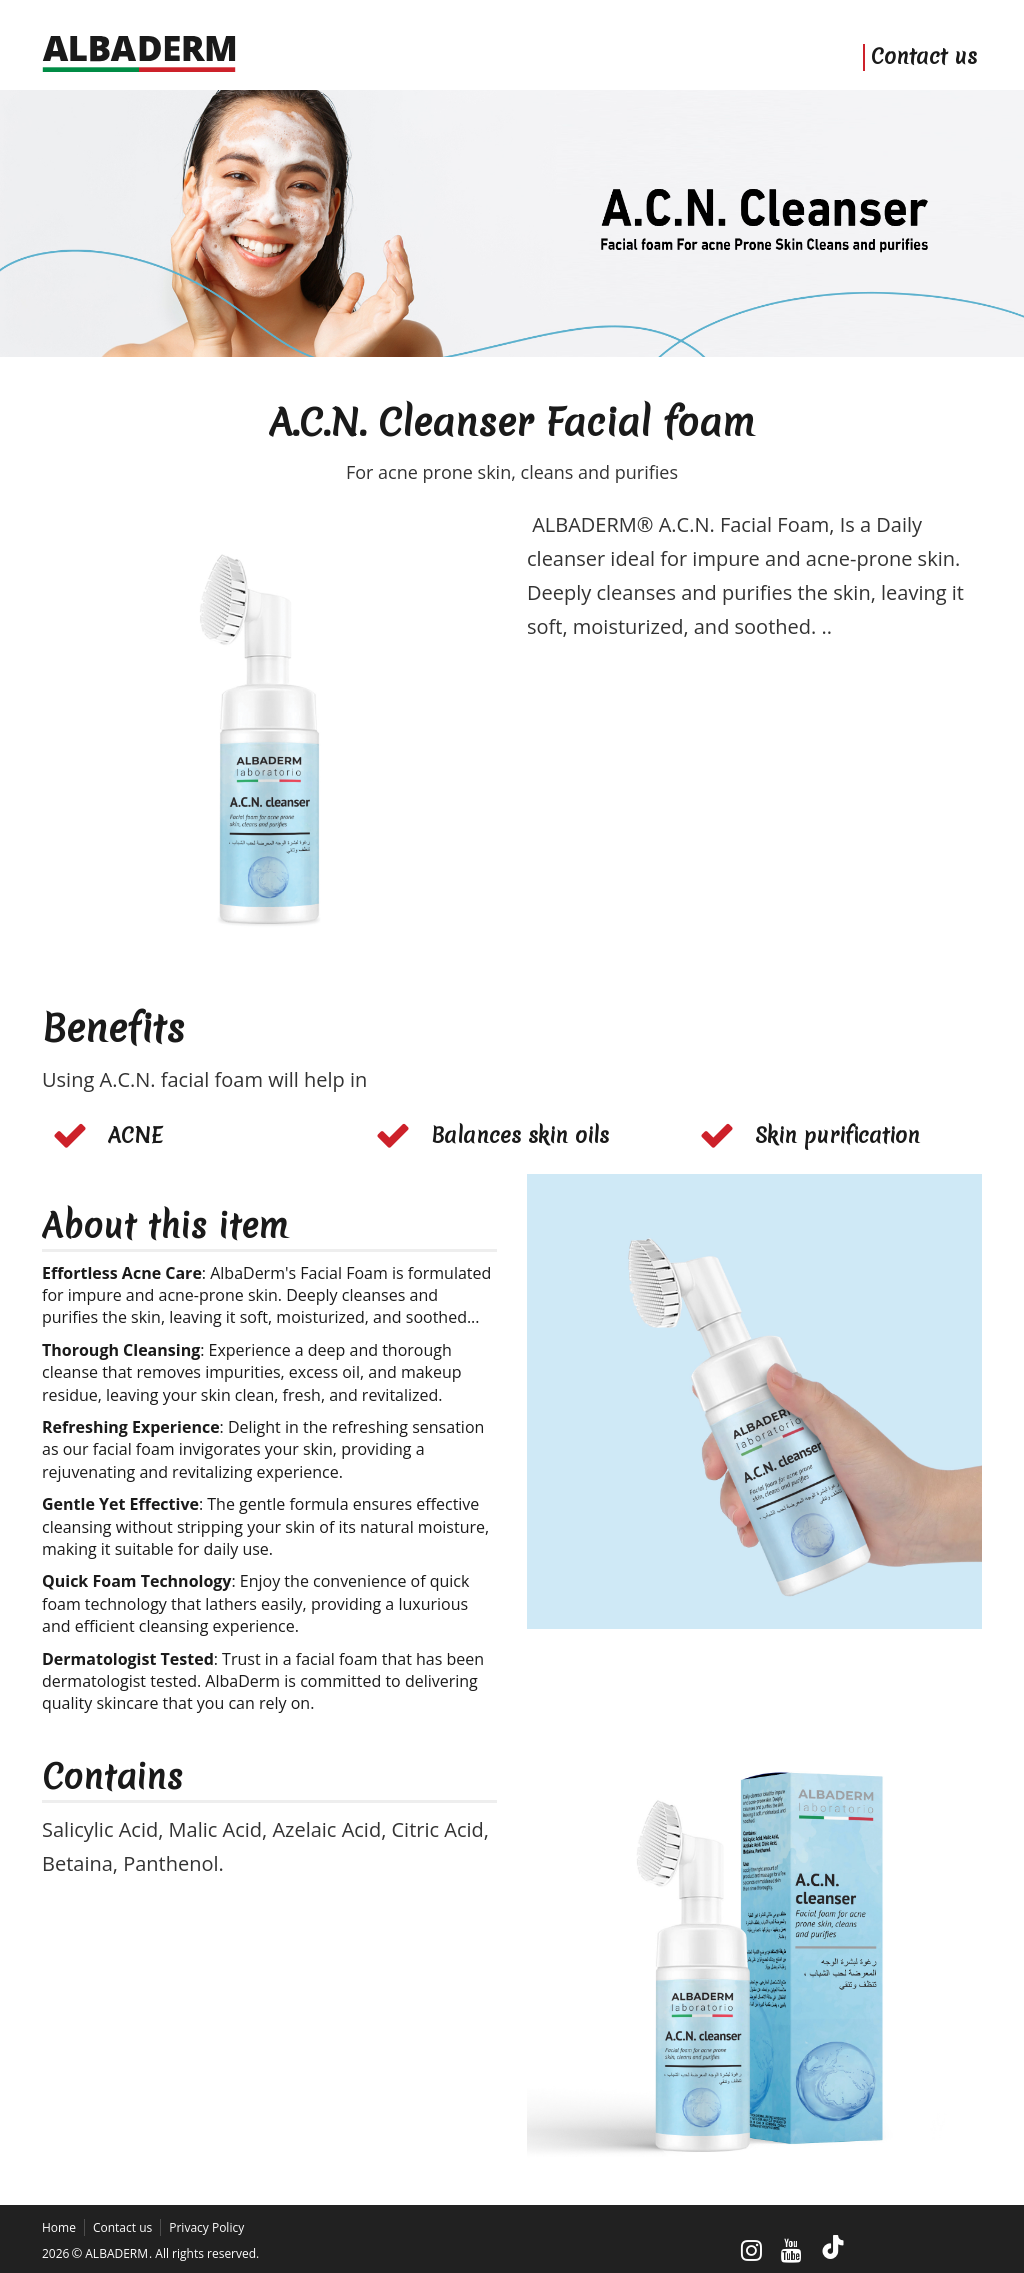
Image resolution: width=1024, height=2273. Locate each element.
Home (59, 2227)
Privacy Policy (206, 2227)
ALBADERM (116, 2253)
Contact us (924, 57)
